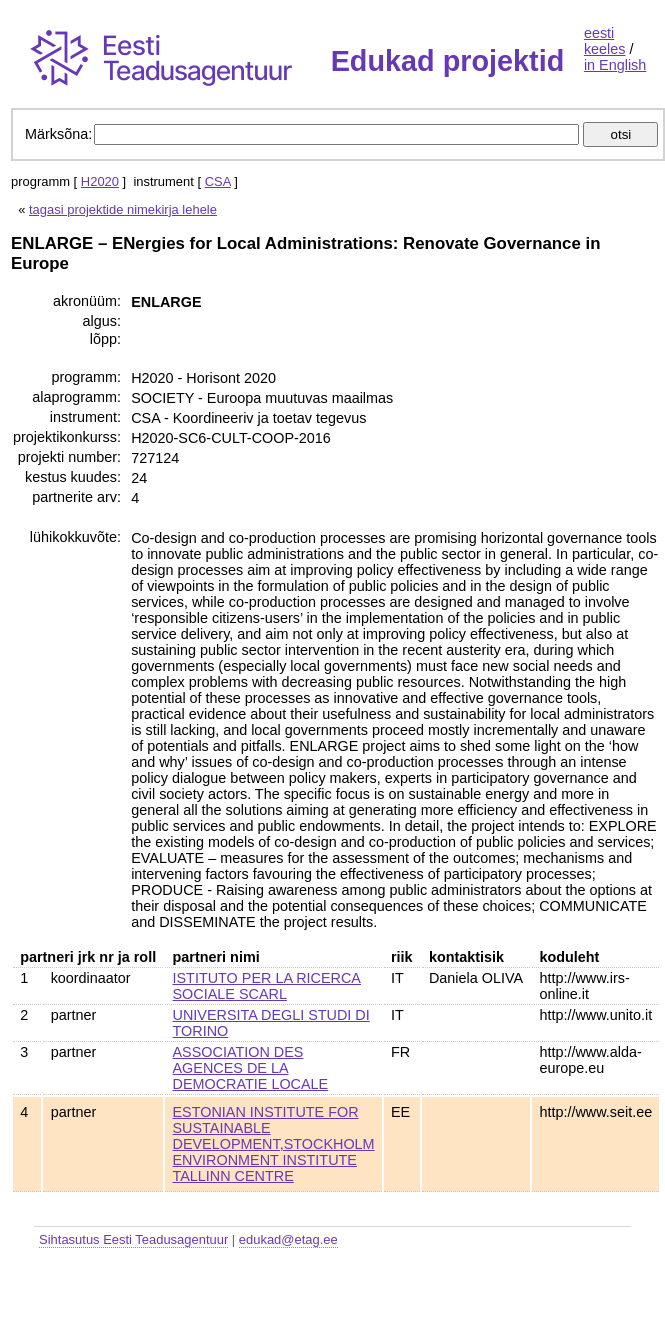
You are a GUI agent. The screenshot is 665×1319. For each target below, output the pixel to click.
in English (615, 65)
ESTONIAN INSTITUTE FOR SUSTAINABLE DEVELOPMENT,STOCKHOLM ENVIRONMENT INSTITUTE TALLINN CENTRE (274, 1144)
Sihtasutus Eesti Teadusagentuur (133, 1239)
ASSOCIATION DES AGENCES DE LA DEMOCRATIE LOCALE (251, 1068)
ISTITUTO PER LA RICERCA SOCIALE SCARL (267, 986)
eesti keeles (605, 41)
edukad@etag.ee (288, 1239)
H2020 (100, 181)
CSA (218, 181)
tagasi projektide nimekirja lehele (123, 209)
